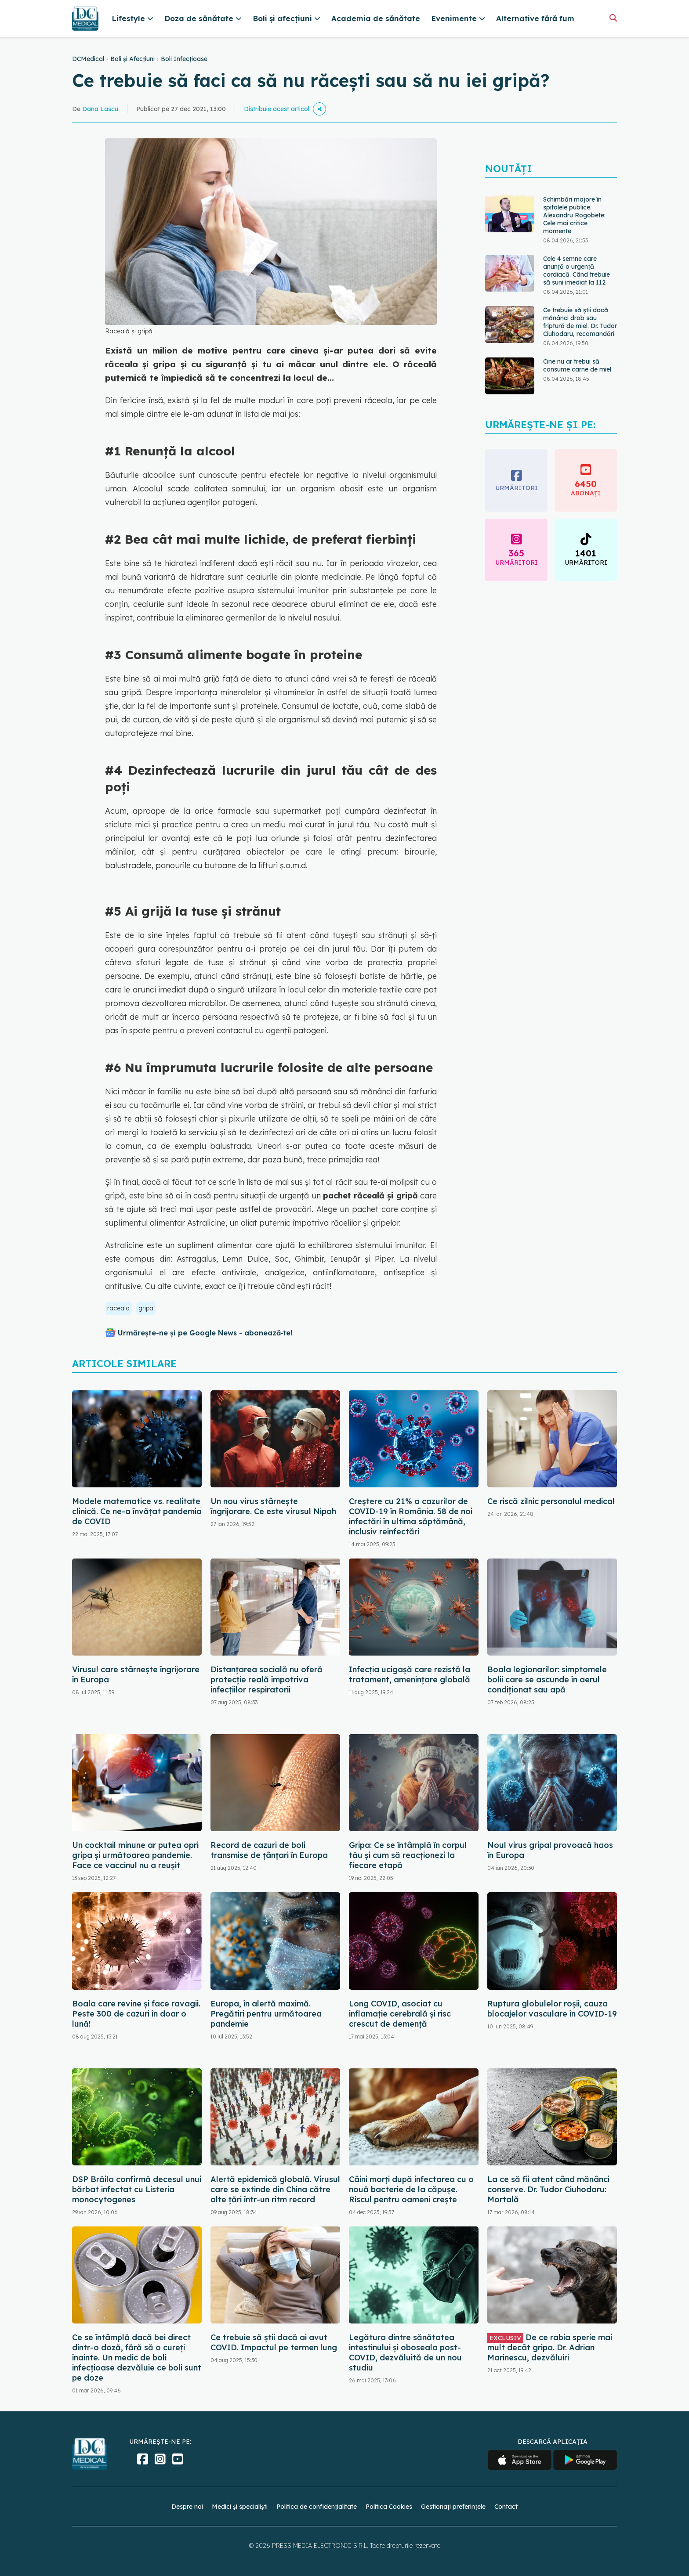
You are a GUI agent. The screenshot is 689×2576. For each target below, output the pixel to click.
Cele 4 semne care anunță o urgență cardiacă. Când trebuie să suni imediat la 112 (576, 270)
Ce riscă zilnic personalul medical (551, 1501)
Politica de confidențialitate (316, 2507)
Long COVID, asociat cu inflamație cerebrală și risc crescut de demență (400, 2014)
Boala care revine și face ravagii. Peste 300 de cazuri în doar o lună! (136, 2014)
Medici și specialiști (240, 2507)
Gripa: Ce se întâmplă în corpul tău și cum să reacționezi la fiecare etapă (408, 1855)
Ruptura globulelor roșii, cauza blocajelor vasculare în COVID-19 (552, 2009)
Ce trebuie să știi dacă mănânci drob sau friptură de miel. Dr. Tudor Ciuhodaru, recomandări (580, 322)
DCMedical (88, 59)
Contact (506, 2507)
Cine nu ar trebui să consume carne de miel (577, 365)
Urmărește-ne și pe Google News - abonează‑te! (205, 1332)
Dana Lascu (100, 109)
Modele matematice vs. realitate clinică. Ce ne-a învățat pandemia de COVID (137, 1511)
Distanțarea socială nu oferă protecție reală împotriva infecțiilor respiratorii (266, 1679)
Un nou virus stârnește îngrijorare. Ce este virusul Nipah (273, 1506)
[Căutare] (613, 18)
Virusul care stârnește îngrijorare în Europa (135, 1674)
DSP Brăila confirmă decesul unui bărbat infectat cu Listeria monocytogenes (136, 2189)
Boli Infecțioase (184, 59)
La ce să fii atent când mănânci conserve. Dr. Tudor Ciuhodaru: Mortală (548, 2189)
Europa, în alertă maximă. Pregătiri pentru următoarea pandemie (266, 2014)
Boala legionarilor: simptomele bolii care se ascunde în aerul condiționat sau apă (547, 1679)
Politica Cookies (389, 2507)
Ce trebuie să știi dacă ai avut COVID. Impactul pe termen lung (273, 2342)
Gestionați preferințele (453, 2507)
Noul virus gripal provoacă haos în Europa (550, 1850)
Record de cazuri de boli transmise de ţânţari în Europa (269, 1850)
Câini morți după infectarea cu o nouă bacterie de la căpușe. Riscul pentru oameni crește (411, 2189)
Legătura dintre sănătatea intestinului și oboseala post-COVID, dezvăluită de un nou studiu (405, 2352)
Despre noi (187, 2507)
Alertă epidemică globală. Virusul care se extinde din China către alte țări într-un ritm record (275, 2189)
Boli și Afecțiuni (132, 59)
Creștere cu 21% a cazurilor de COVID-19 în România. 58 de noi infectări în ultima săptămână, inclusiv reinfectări (410, 1516)
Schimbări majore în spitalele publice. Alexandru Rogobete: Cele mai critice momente (574, 215)
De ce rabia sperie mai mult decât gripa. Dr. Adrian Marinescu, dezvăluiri (549, 2347)
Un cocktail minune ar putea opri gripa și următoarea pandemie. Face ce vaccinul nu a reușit (135, 1855)
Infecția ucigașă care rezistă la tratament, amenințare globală (409, 1674)
